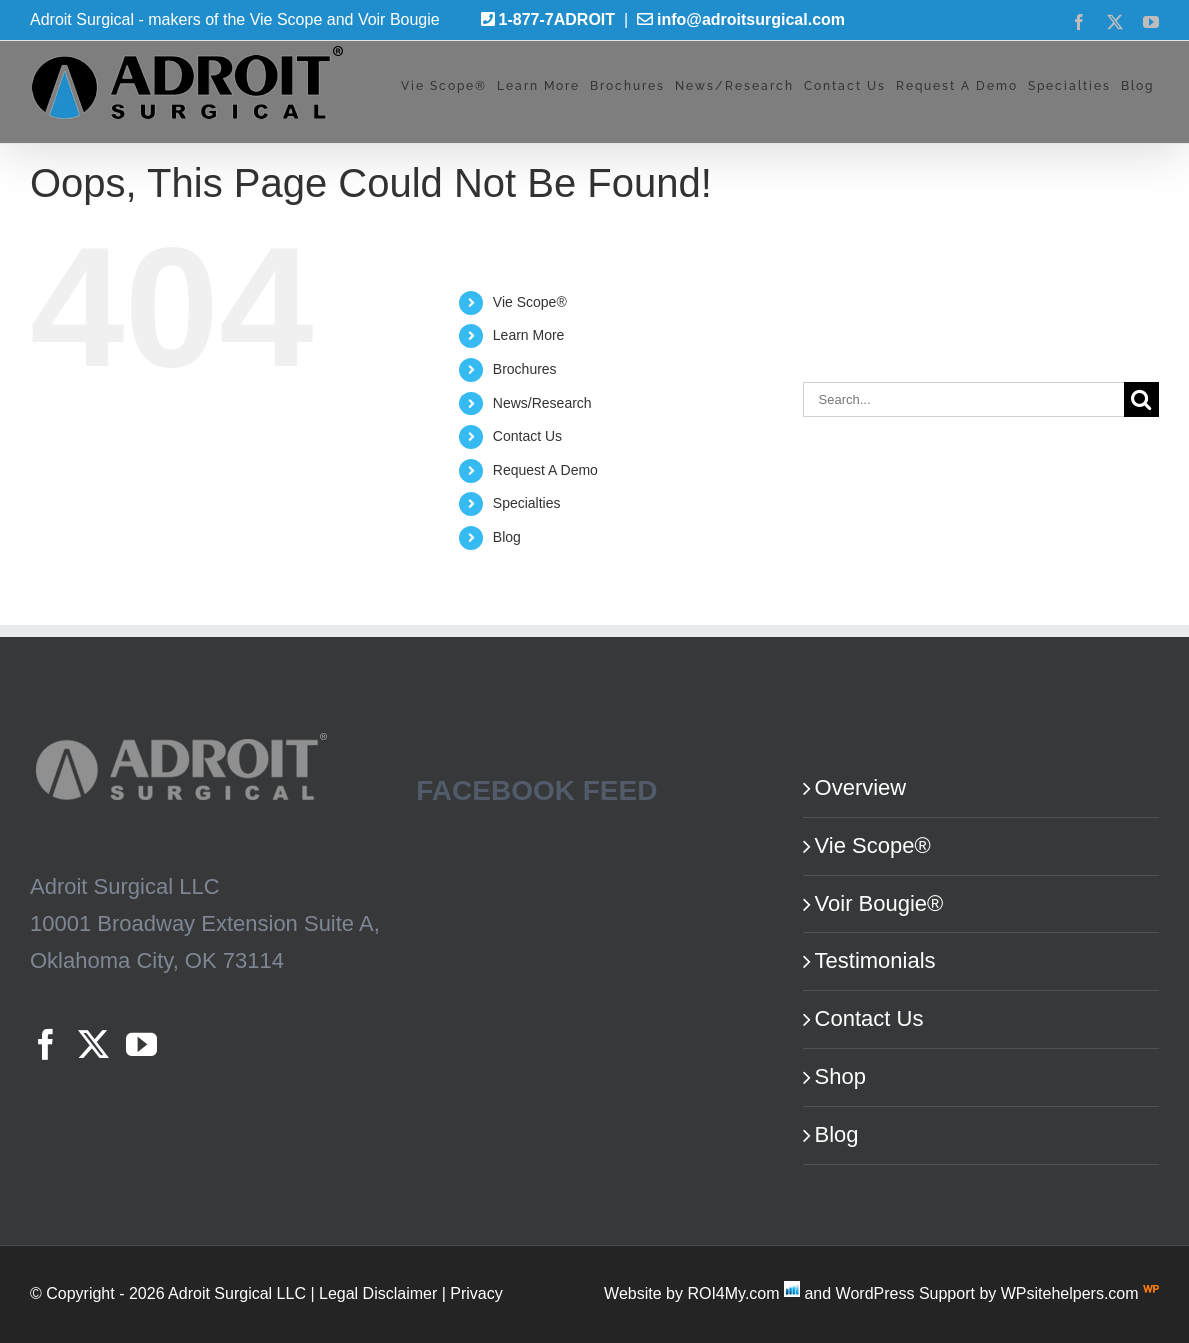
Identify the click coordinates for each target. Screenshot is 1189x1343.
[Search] (1141, 399)
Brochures (525, 369)
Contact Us (527, 436)
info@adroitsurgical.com (751, 19)
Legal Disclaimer (378, 1293)
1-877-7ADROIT (557, 19)
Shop (840, 1076)
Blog (507, 537)
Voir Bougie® (879, 903)
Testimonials (875, 960)
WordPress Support (905, 1293)
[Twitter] (93, 1044)
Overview (861, 787)
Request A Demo (545, 470)
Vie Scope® (530, 302)
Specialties (527, 503)
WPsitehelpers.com (1072, 1293)
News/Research (542, 403)
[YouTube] (141, 1044)
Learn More (529, 335)
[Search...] (963, 399)
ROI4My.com (733, 1293)
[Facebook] (45, 1044)
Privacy (476, 1293)
